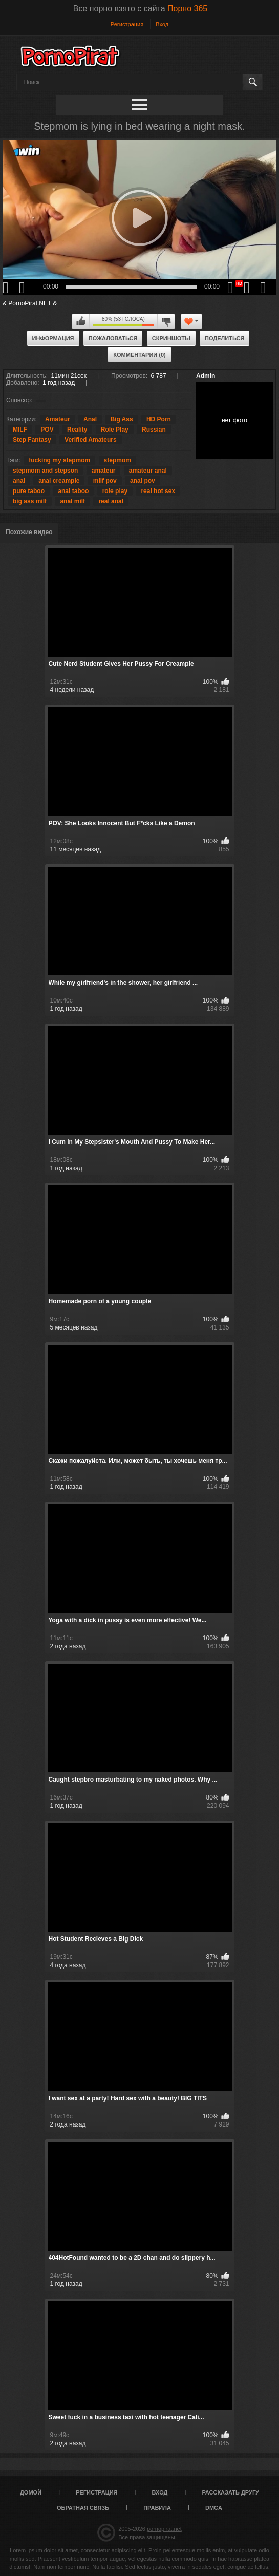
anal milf (72, 501)
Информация (53, 338)
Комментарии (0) (139, 355)
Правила (157, 2508)
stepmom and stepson (45, 470)
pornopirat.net (164, 2529)
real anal (110, 501)
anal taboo (73, 491)
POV (46, 429)
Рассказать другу (230, 2492)
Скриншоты (171, 338)
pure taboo (29, 491)
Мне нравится (81, 321)
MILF (20, 429)
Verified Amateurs (91, 439)
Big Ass (121, 419)
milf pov (105, 480)
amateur (104, 470)
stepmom (117, 460)
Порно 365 (187, 8)
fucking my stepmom (59, 460)
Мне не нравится (166, 321)
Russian (154, 429)
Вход (162, 24)
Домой (30, 2492)
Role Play (114, 429)
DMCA (213, 2508)
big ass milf (30, 501)
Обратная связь (83, 2508)
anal (19, 480)
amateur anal (148, 470)
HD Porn (158, 419)
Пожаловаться (113, 338)
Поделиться (224, 338)
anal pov (142, 480)
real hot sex (158, 491)
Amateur (57, 419)
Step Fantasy (32, 439)
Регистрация (127, 24)
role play (114, 491)
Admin (205, 375)
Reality (77, 429)
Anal (90, 419)
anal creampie (58, 480)
